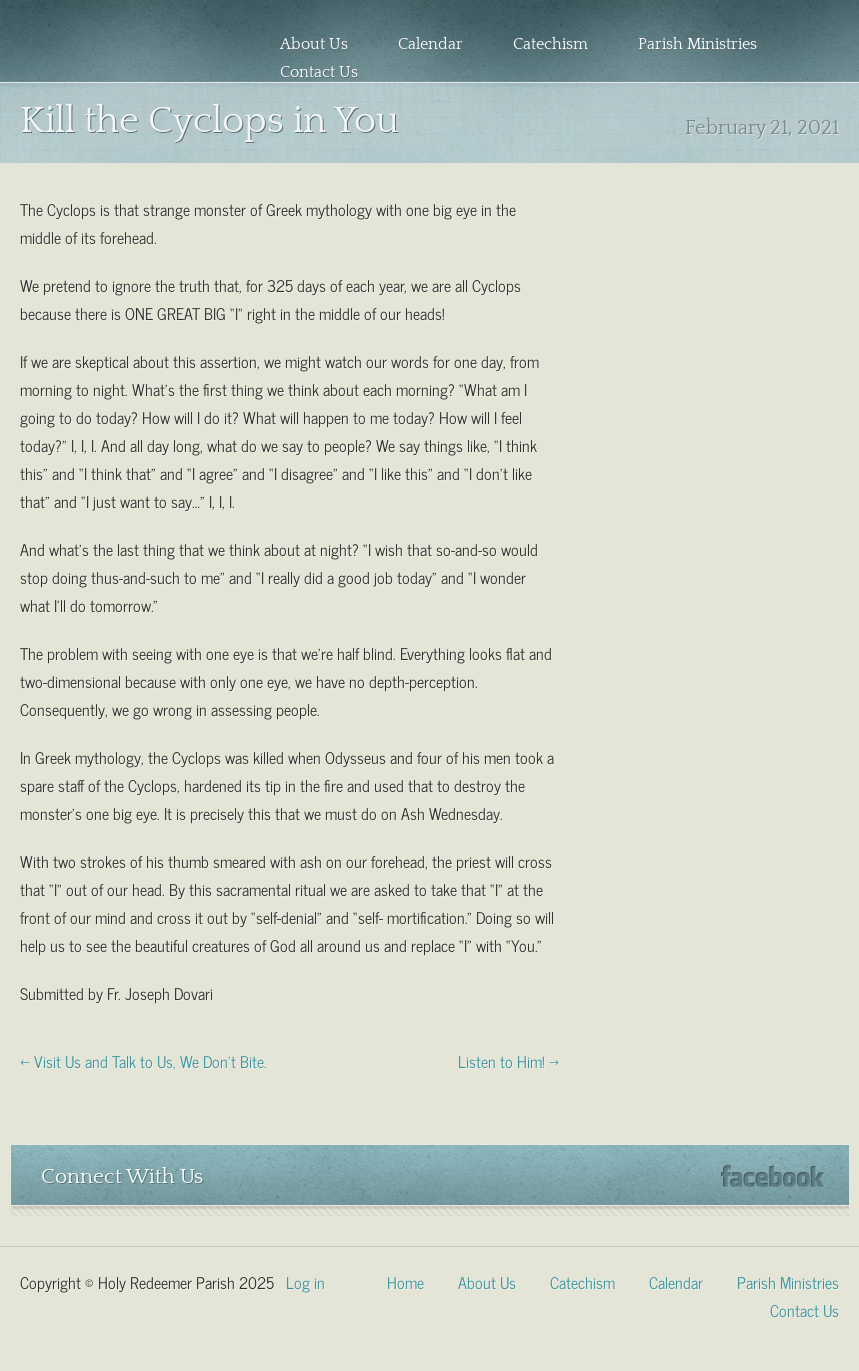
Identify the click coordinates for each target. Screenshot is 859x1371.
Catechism (550, 44)
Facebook (772, 1176)
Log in (305, 1281)
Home (405, 1281)
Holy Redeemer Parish (115, 46)
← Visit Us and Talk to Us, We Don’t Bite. (143, 1060)
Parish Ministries (697, 44)
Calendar (430, 44)
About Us (314, 44)
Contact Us (319, 72)
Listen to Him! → (508, 1060)
